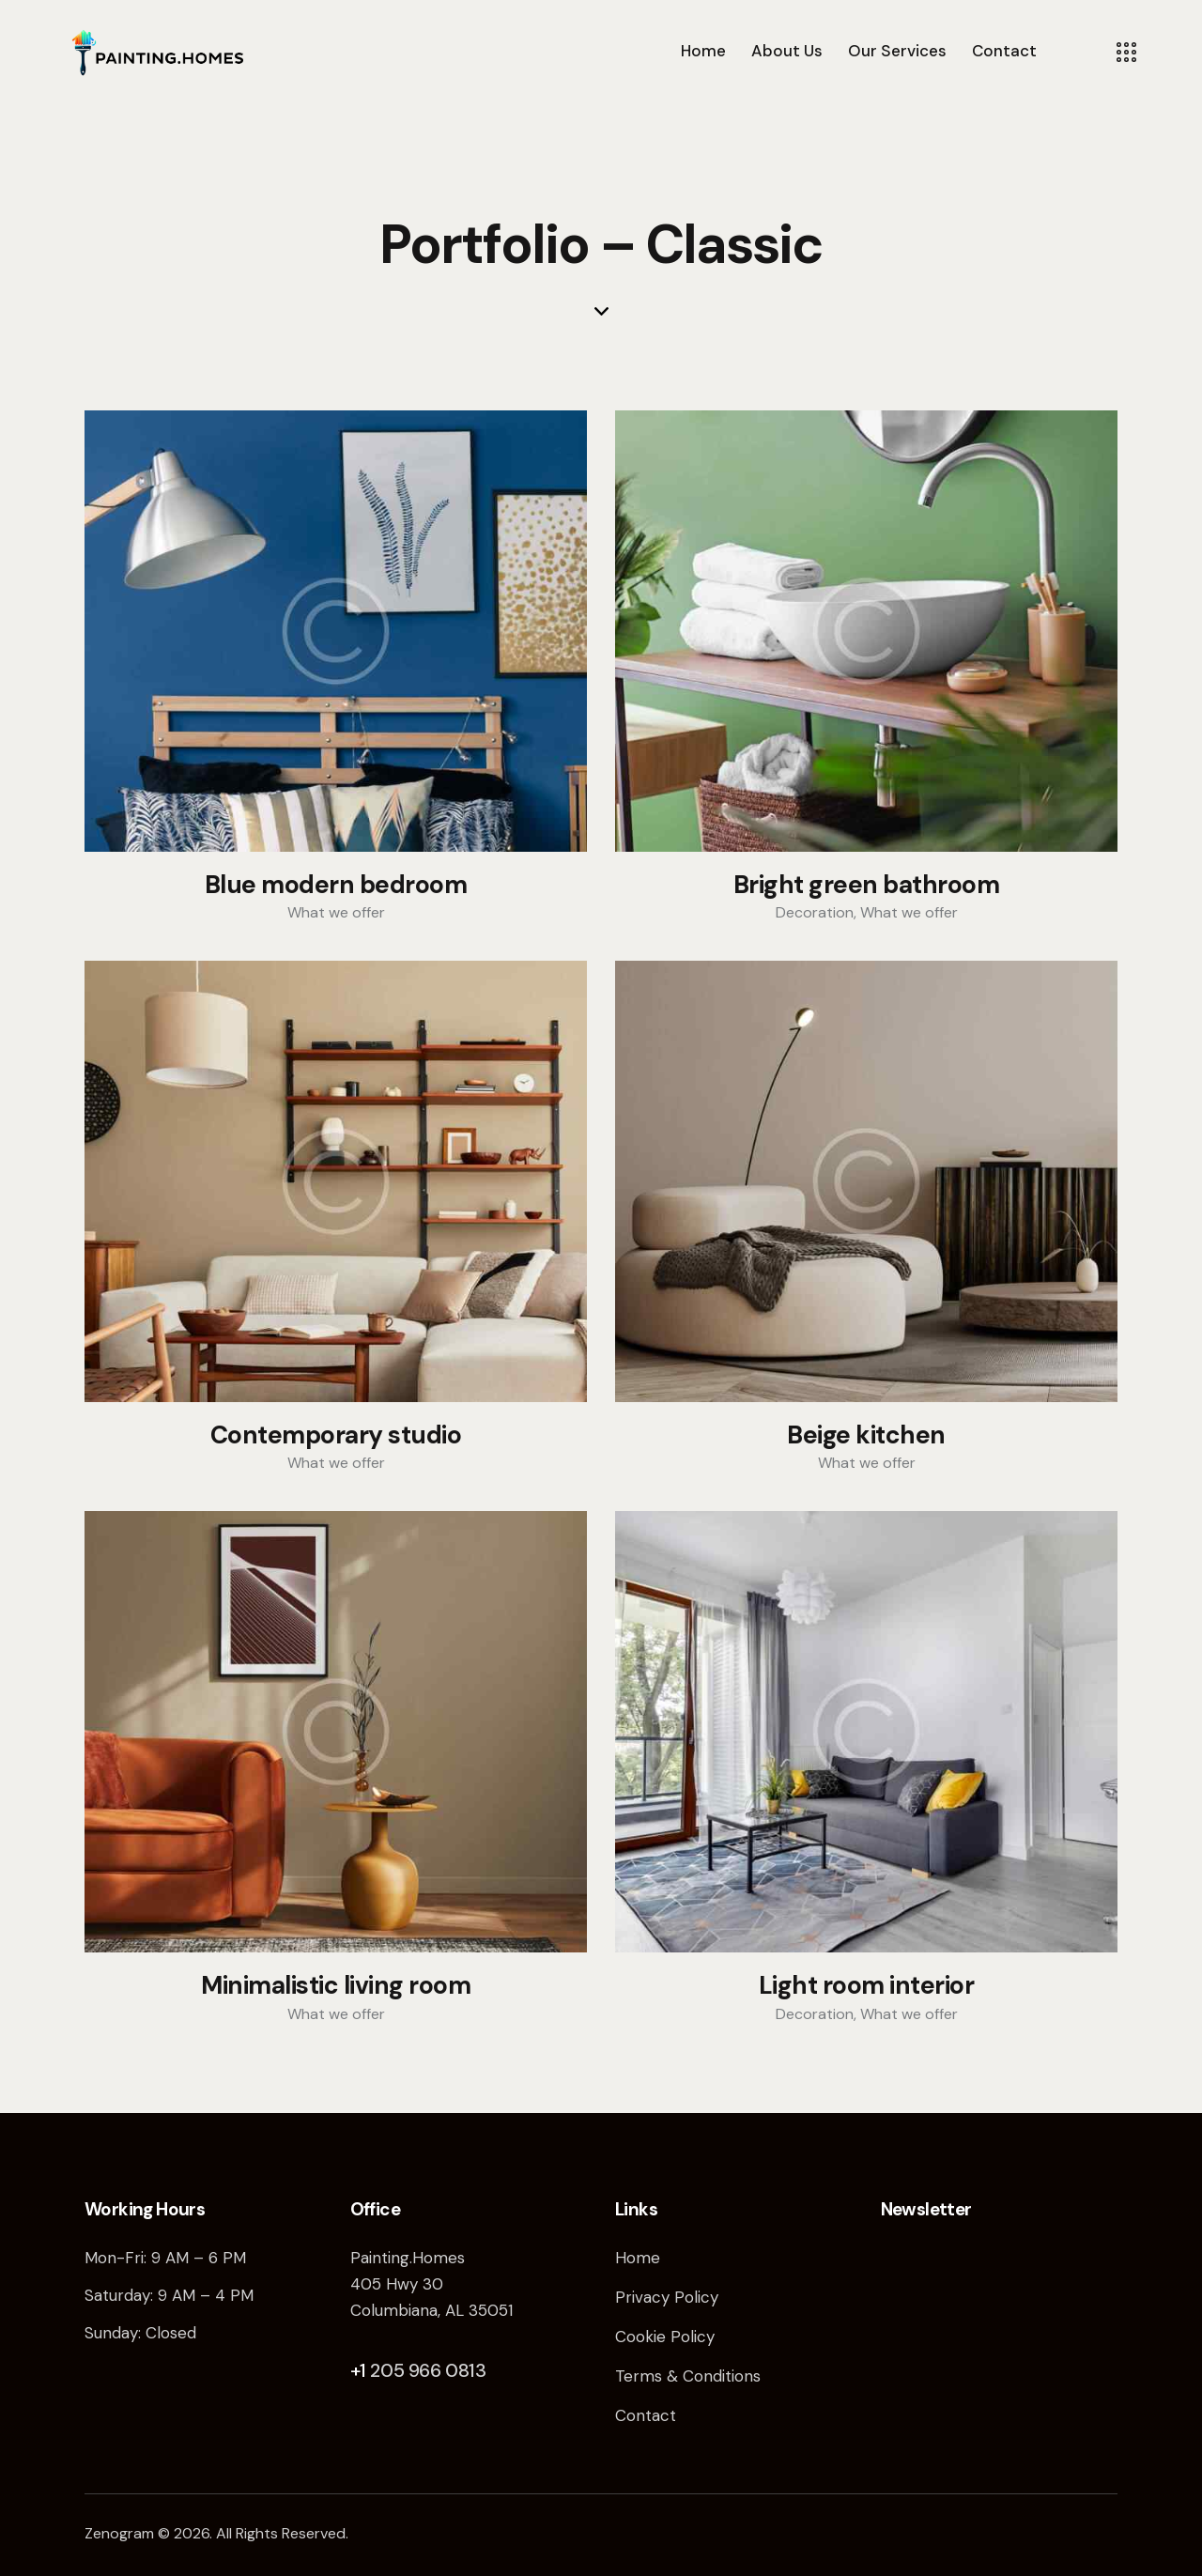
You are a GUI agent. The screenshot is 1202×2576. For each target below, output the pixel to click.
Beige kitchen (866, 1436)
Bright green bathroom (866, 886)
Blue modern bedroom (336, 886)
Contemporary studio (336, 1436)
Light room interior (867, 1986)
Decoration (815, 912)
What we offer (336, 912)
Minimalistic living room (335, 1986)
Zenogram (119, 2533)
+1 (360, 2370)
